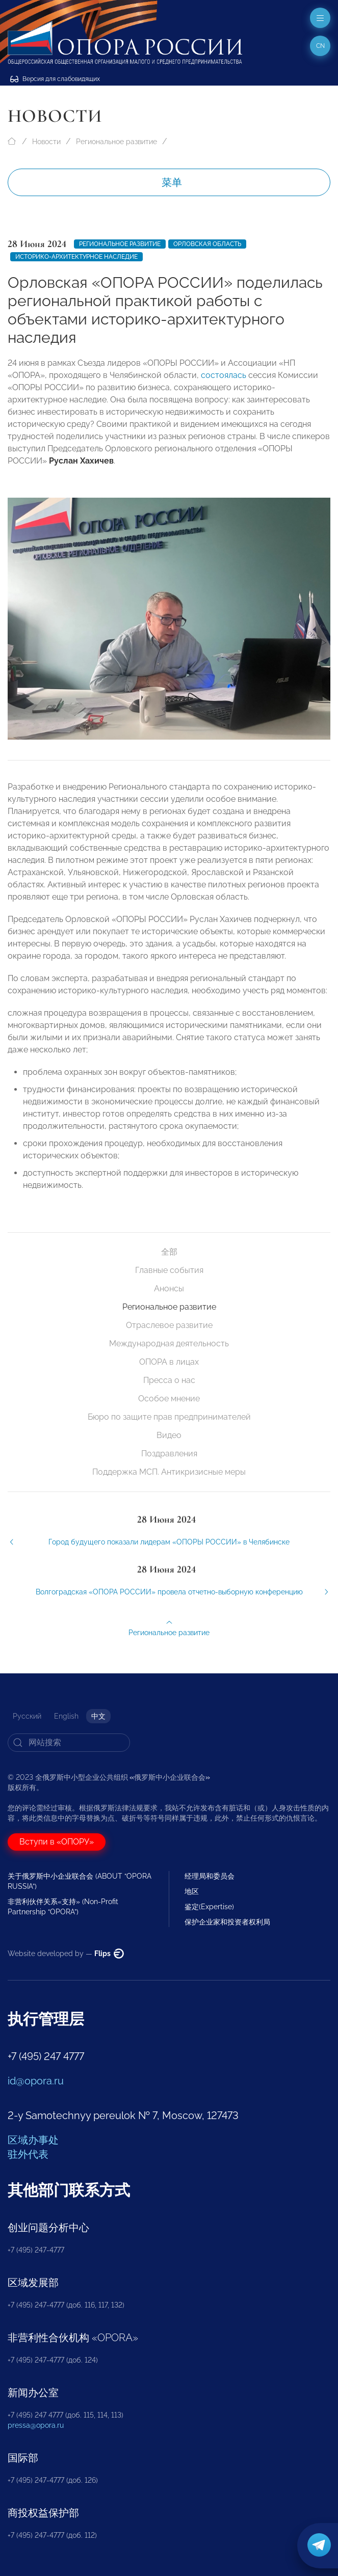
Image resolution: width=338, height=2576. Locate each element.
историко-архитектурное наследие (76, 256)
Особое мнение (169, 1398)
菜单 (172, 182)
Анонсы (169, 1288)
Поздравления (169, 1453)
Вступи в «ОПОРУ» (56, 1842)
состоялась (223, 375)
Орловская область (207, 244)
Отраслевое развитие (169, 1325)
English (66, 1716)
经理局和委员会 (210, 1876)
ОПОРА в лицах (169, 1362)
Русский (27, 1716)
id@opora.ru (36, 2081)
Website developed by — (66, 1953)
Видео (169, 1435)
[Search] (69, 1742)
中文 (98, 1716)
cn (320, 45)
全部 (169, 1252)
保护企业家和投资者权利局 (227, 1922)
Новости (46, 142)
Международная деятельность (169, 1343)
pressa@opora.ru (36, 2425)
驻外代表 (28, 2154)
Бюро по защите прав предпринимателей (169, 1417)
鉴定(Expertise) (209, 1907)
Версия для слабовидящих (55, 79)
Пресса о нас (169, 1380)
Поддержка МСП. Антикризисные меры (169, 1472)
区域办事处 (33, 2140)
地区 (192, 1891)
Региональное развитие (116, 142)
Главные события (169, 1270)
